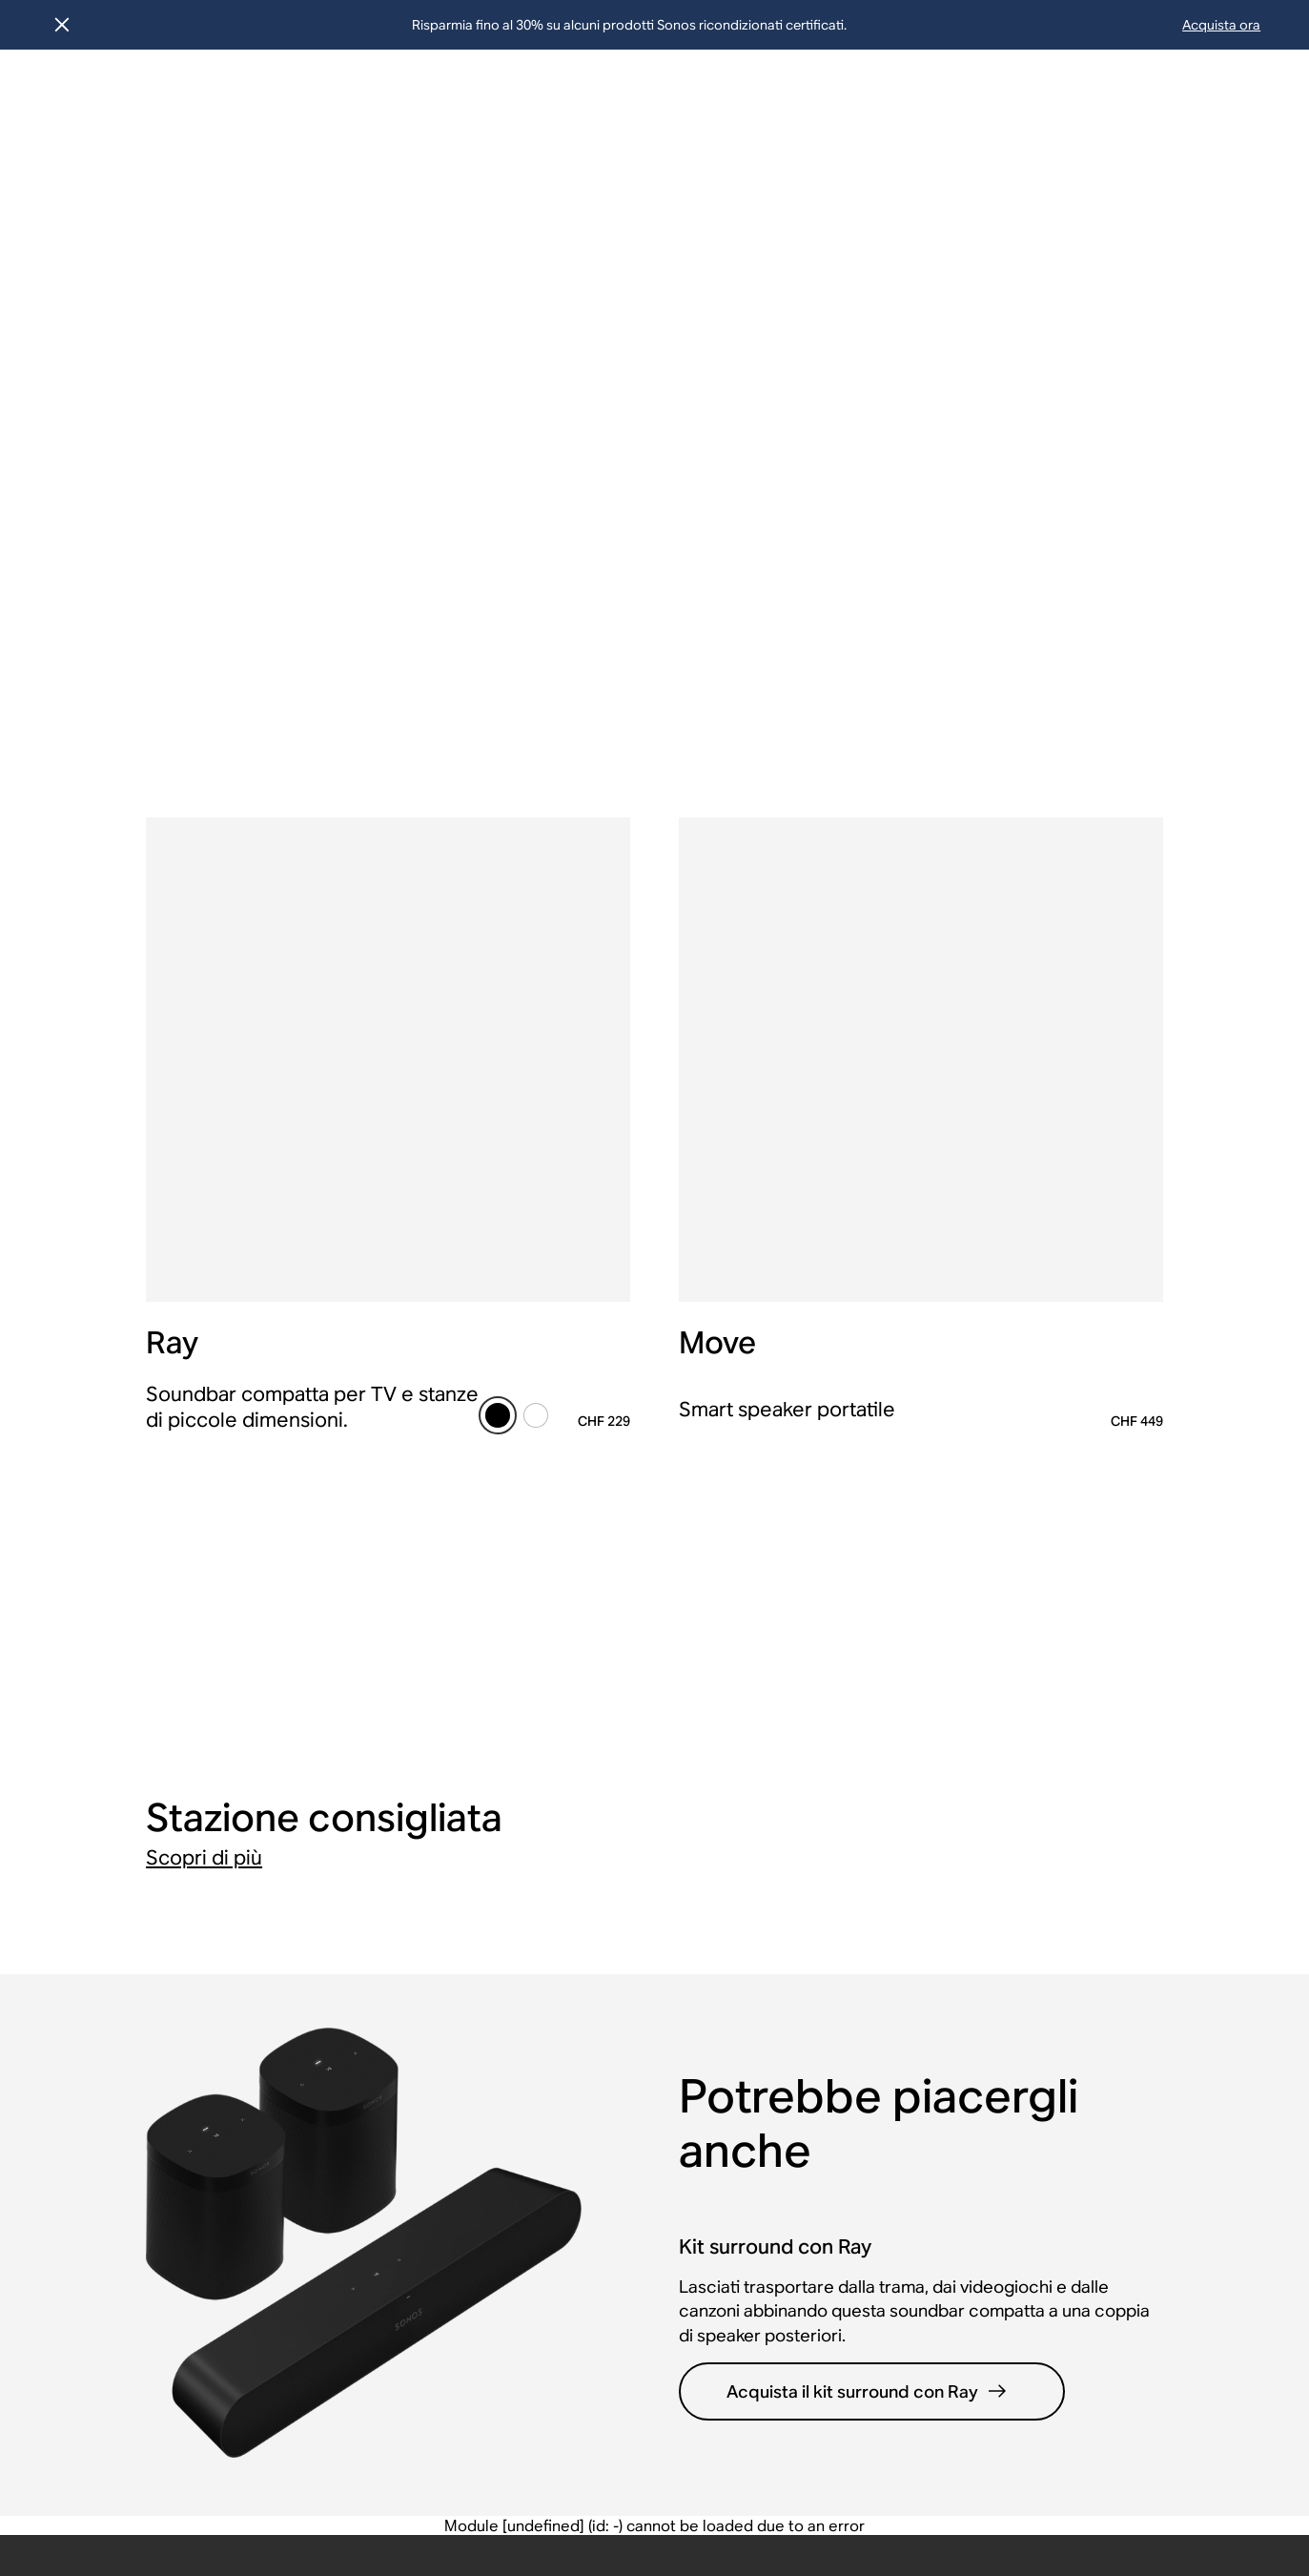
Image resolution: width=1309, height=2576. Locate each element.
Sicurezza (901, 2471)
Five (1054, 2184)
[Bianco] (536, 774)
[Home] (87, 98)
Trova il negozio (153, 1902)
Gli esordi (508, 1993)
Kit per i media (526, 1832)
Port (1054, 2255)
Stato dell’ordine (156, 1796)
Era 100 (1066, 1937)
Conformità (683, 2471)
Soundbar (885, 1902)
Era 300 (1066, 2008)
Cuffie (871, 1761)
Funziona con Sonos (733, 1867)
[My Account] (1172, 98)
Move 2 (1065, 2079)
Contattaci (135, 1937)
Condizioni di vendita (172, 1973)
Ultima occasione (346, 1761)
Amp (1056, 2220)
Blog (490, 2028)
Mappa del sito (795, 2471)
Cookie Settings (1009, 2471)
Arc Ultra (1070, 1832)
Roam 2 (1066, 2043)
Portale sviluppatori (732, 1832)
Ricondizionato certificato (338, 1806)
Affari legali (297, 2471)
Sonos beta (326, 1907)
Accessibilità (579, 2471)
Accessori (886, 2043)
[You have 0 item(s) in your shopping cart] (1251, 98)
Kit (859, 1937)
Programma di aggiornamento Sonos (364, 1862)
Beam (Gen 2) (1086, 1867)
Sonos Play (1078, 1761)
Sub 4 (1059, 2114)
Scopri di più (204, 941)
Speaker (880, 1796)
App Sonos (513, 2063)
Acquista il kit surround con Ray (868, 1475)
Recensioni (513, 2099)
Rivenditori (700, 1796)
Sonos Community (162, 2008)
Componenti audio (916, 2008)
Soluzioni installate (728, 1761)
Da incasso (889, 1973)
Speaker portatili (910, 1832)
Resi (112, 1867)
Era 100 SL (1077, 1973)
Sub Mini (1069, 2149)
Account (127, 1761)
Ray (1052, 1902)
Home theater (900, 1867)
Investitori (509, 1902)
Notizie (498, 1796)
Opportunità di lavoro (550, 1867)
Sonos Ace (1077, 1796)
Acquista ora (1221, 24)
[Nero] (498, 774)
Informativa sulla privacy (435, 2471)
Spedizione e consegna (181, 1832)
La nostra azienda (537, 1761)
